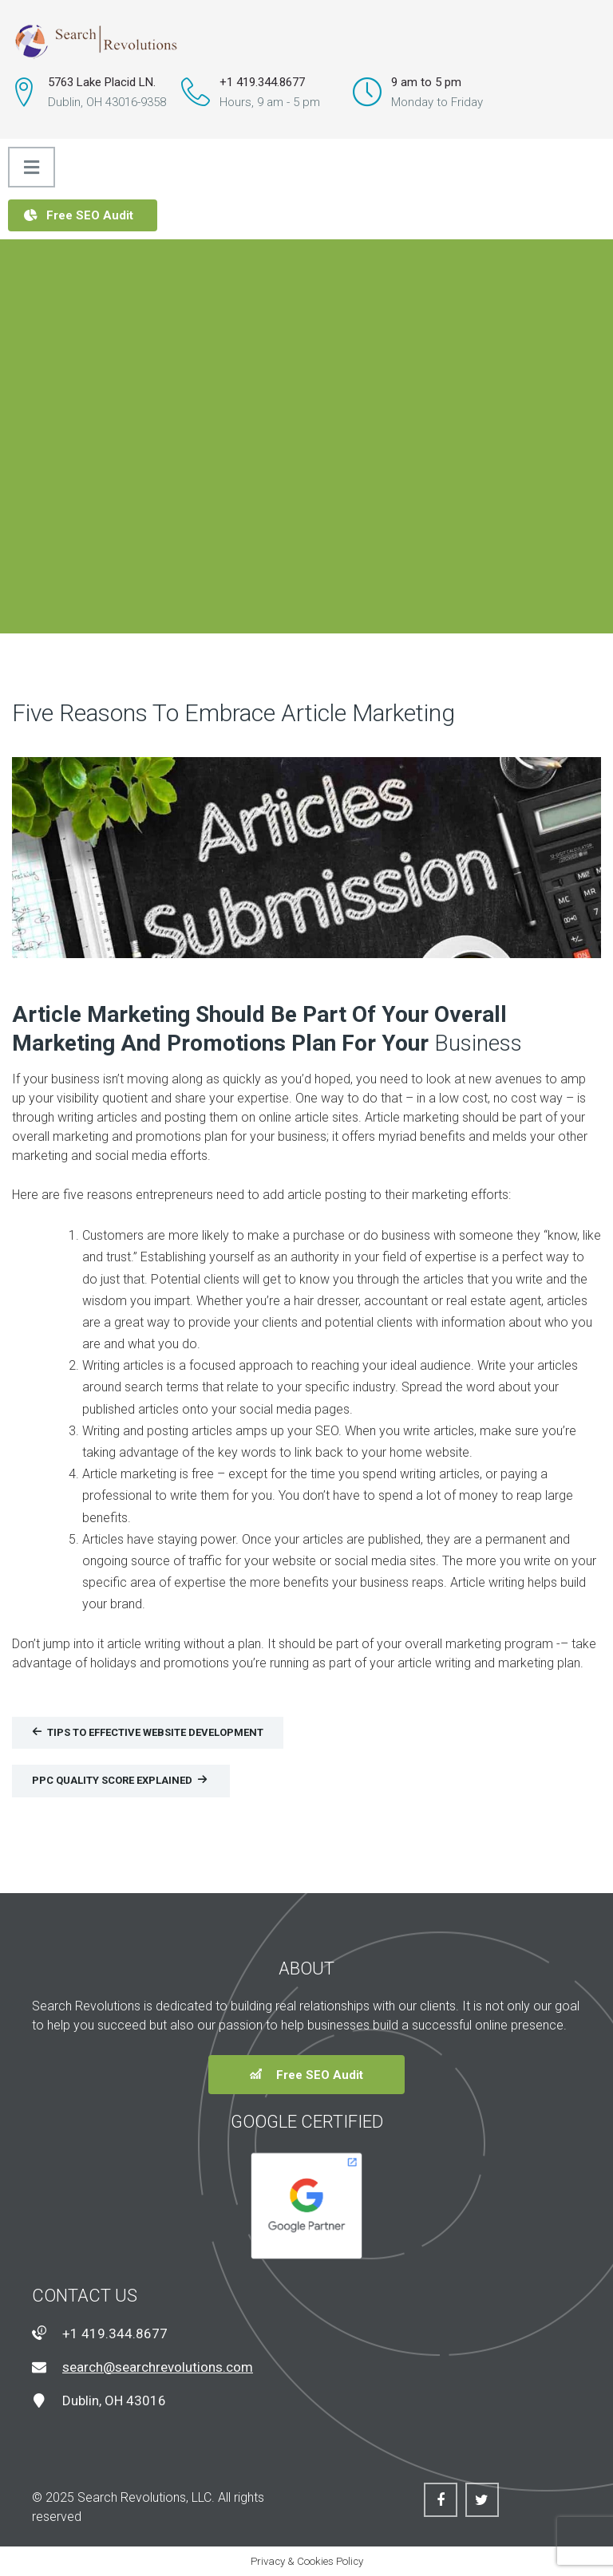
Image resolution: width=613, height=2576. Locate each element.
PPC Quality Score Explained (120, 1780)
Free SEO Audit (78, 215)
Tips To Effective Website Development (147, 1732)
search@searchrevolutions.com (157, 2367)
